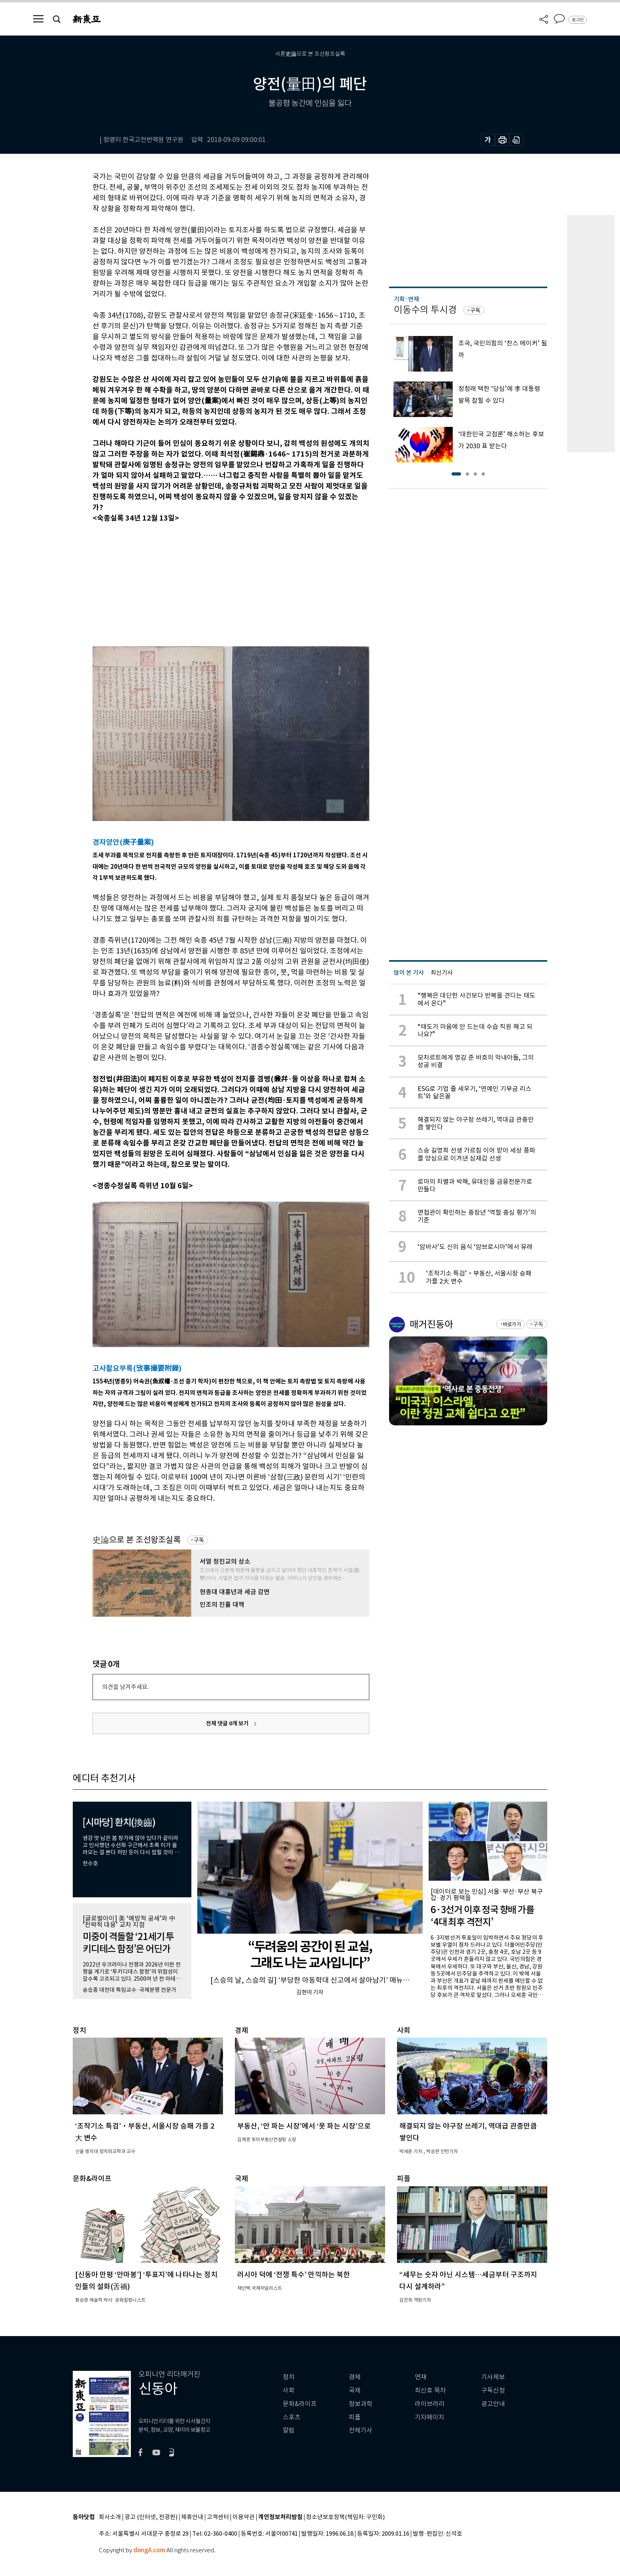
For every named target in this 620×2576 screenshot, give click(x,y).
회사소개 (110, 2517)
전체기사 (360, 2430)
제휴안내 (192, 2517)
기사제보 (493, 2377)
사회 (289, 2390)
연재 (421, 2377)
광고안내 (493, 2404)
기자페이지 (429, 2417)
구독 (199, 1540)
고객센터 (218, 2517)
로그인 (578, 20)
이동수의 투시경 (425, 310)
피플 (355, 2417)
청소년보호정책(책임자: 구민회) (345, 2517)
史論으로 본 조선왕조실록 (137, 1539)
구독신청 (493, 2390)
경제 (355, 2377)
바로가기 (512, 1324)
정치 (289, 2377)
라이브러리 (429, 2404)
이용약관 (243, 2517)
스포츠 (292, 2417)
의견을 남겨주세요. (125, 1687)
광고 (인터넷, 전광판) (151, 2517)
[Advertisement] (211, 583)
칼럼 (289, 2430)
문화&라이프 (300, 2404)
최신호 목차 (430, 2390)
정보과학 (360, 2404)
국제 (355, 2390)
